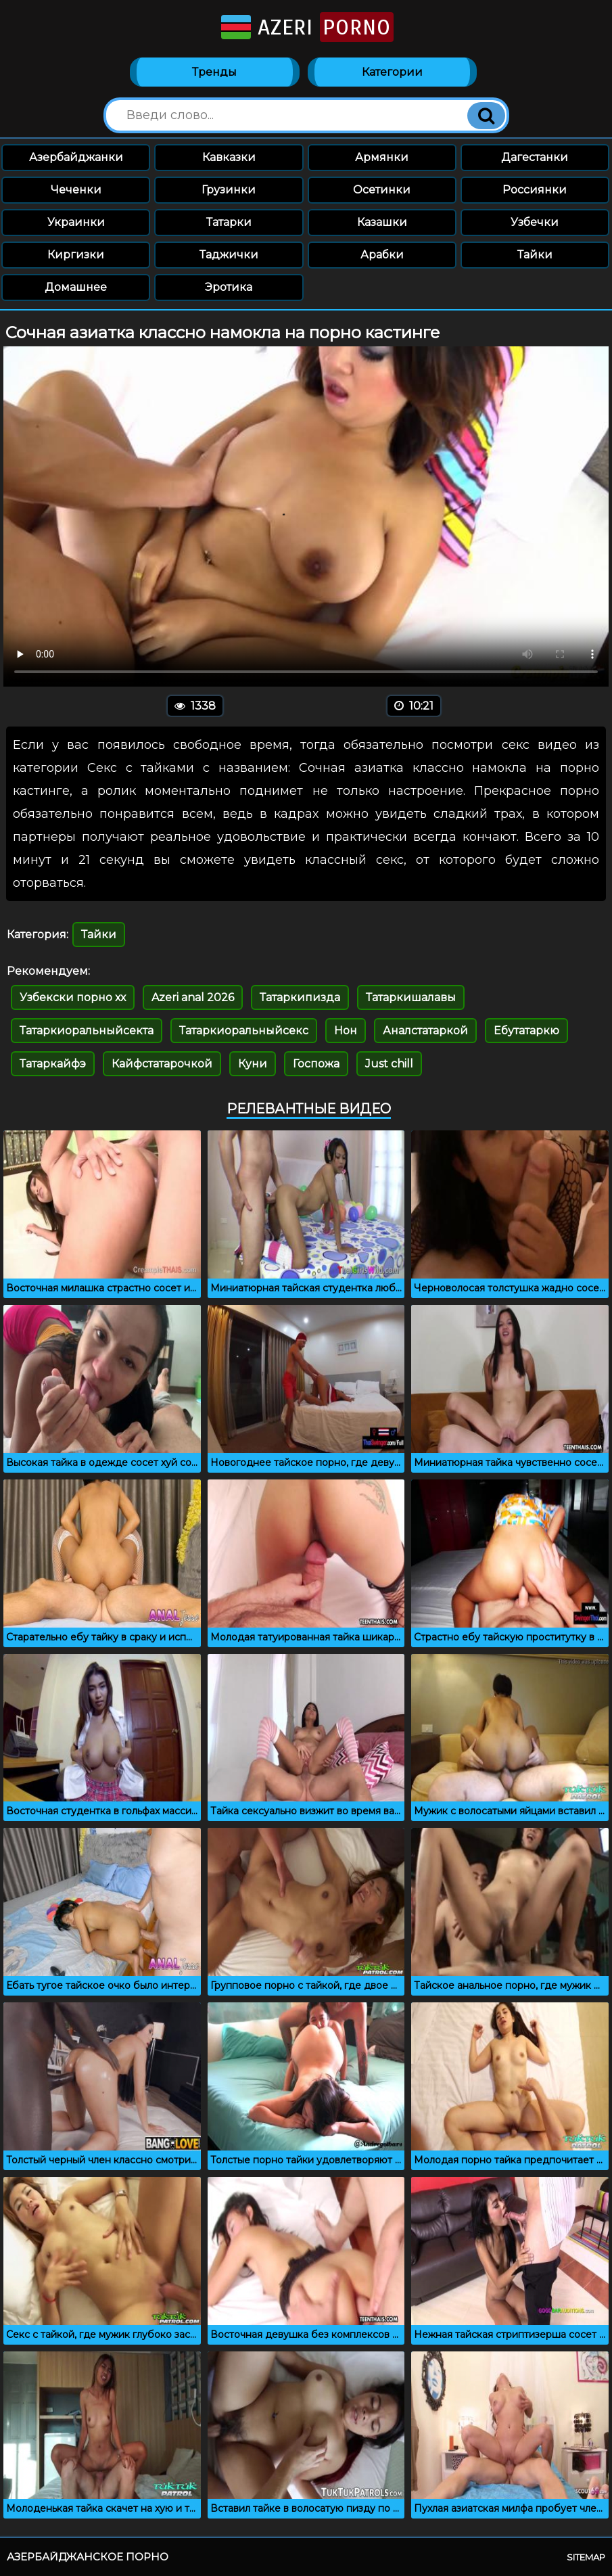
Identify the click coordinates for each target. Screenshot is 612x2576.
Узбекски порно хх (73, 997)
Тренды (214, 72)
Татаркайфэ (53, 1063)
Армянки (381, 157)
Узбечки (535, 222)
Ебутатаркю (526, 1030)
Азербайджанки (76, 157)
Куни (252, 1063)
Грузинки (229, 189)
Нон (345, 1030)
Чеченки (76, 189)
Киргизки (75, 254)
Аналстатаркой (425, 1030)
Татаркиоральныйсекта (87, 1030)
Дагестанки (534, 157)
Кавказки (229, 157)
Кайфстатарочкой (162, 1063)
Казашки (382, 222)
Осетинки (381, 189)
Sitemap (586, 2557)
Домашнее (76, 287)
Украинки (76, 222)
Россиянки (534, 189)
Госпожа (316, 1063)
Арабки (382, 254)
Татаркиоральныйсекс (243, 1030)
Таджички (228, 254)
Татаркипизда (300, 997)
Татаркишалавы (411, 997)
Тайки (534, 254)
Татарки (229, 222)
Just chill (389, 1063)
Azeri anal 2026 (192, 997)
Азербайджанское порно (87, 2556)
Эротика (228, 287)
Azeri (306, 27)
